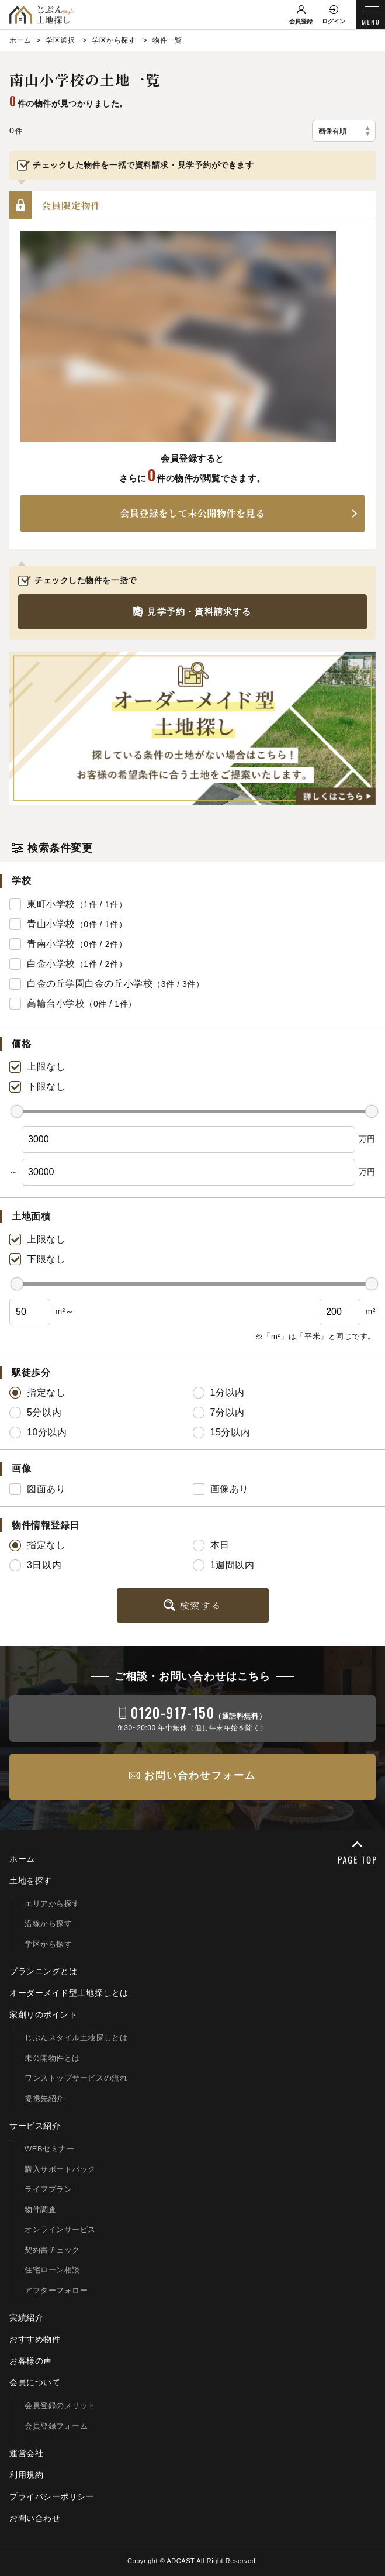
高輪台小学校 (56, 1003)
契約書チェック (52, 2250)
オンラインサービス (60, 2229)
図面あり (37, 1489)
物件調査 (40, 2209)
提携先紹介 (44, 2098)
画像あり (221, 1489)
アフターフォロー (56, 2290)
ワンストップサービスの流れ (76, 2078)
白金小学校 (51, 964)
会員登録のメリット (60, 2405)
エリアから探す (52, 1903)
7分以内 (219, 1412)
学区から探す (48, 1944)
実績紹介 (26, 2317)
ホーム (22, 1859)
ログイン (333, 21)
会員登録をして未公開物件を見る (192, 513)
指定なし (37, 1393)
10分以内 (38, 1432)
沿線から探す (48, 1923)
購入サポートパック (60, 2169)
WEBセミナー (50, 2148)
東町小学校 (51, 904)
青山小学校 (51, 924)
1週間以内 (224, 1565)
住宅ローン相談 (52, 2269)
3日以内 (35, 1565)
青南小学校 (51, 944)
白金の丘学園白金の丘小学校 (89, 984)
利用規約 (26, 2474)
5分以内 (35, 1412)
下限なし (37, 1087)
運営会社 (26, 2453)
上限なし (37, 1067)
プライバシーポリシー (52, 2496)
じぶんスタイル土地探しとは (76, 2037)
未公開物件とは (52, 2058)
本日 (211, 1545)
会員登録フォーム (56, 2426)
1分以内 (219, 1393)
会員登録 (301, 21)
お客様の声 (30, 2360)
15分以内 (222, 1432)
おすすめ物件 (34, 2339)
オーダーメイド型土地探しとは (69, 1993)
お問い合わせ (34, 2518)
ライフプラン (48, 2189)
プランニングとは (43, 1971)
